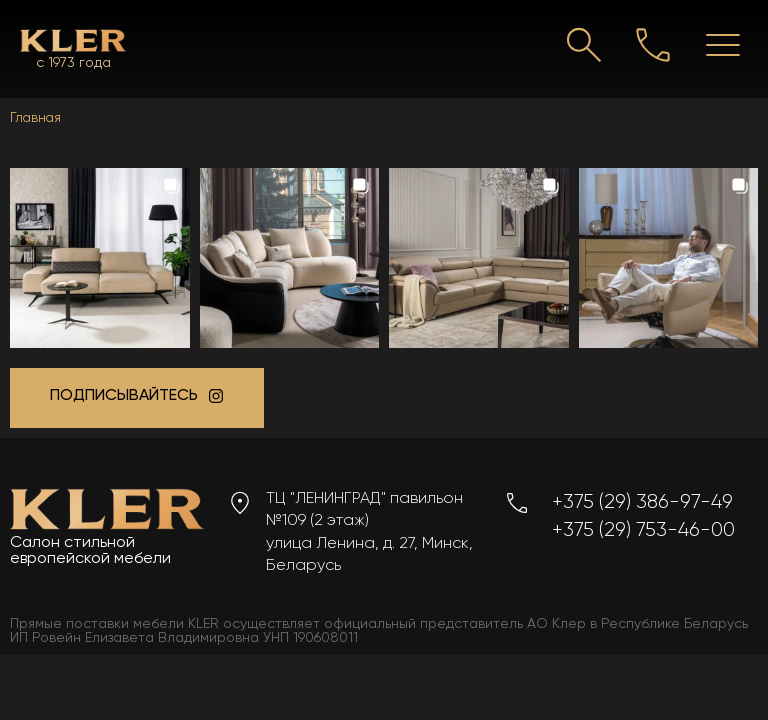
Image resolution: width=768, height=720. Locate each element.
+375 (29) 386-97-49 (642, 502)
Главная (35, 118)
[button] (100, 258)
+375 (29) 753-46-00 (643, 530)
